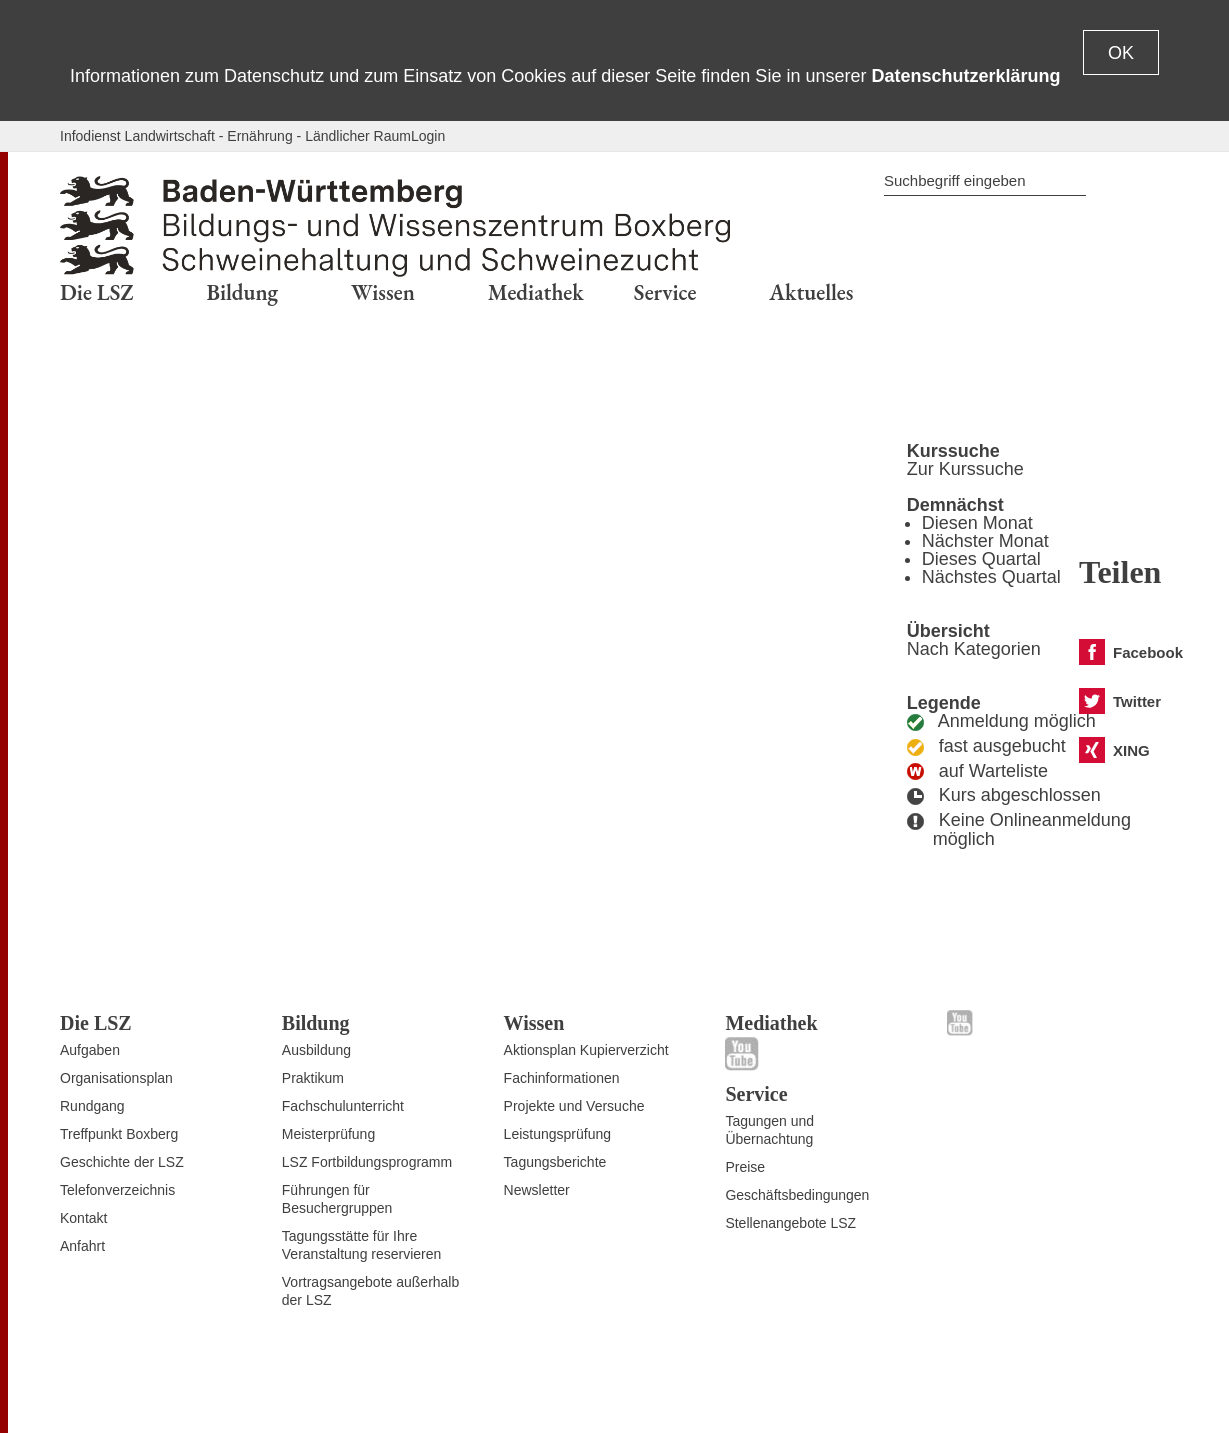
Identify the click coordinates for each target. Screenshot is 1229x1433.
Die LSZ (96, 1023)
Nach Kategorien (974, 649)
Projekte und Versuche (574, 1106)
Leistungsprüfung (557, 1134)
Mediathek (771, 1023)
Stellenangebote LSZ (790, 1223)
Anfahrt (82, 1246)
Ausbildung (316, 1050)
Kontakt (83, 1218)
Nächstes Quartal (991, 577)
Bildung (316, 1023)
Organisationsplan (116, 1078)
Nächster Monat (985, 541)
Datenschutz (939, 1386)
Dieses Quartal (981, 559)
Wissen (534, 1023)
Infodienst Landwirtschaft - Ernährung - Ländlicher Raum (235, 136)
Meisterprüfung (328, 1134)
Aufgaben (90, 1050)
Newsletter (537, 1190)
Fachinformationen (562, 1078)
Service (756, 1094)
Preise (745, 1167)
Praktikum (313, 1078)
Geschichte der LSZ (122, 1162)
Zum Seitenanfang (117, 1394)
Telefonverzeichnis (117, 1190)
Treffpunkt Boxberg (119, 1134)
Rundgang (92, 1106)
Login (428, 136)
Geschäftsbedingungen (797, 1195)
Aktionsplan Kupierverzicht (586, 1050)
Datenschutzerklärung (965, 76)
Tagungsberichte (555, 1162)
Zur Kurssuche (965, 469)
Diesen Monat (977, 523)
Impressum (1134, 1386)
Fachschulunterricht (343, 1106)
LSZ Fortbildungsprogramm (367, 1162)
